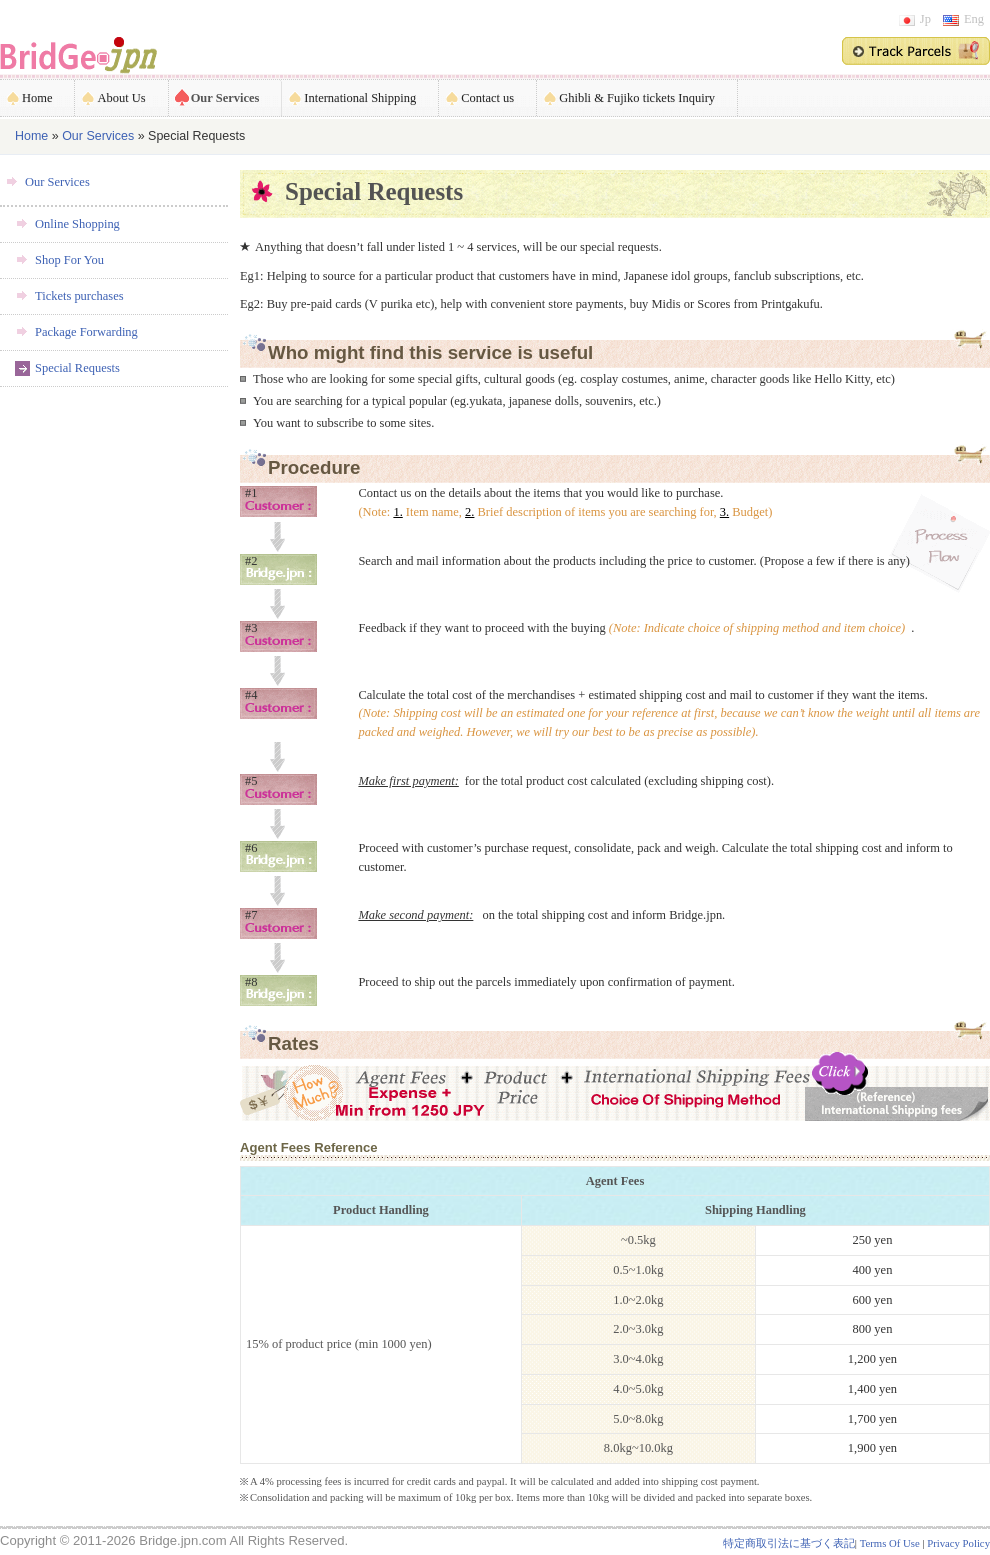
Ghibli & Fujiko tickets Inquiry (637, 98)
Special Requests (77, 368)
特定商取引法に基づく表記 (789, 1543)
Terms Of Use (890, 1543)
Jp (915, 19)
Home (37, 98)
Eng (963, 19)
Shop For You (69, 260)
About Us (121, 98)
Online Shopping (77, 224)
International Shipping (360, 98)
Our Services (225, 98)
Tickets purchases (79, 296)
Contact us (487, 98)
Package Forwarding (86, 332)
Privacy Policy (958, 1543)
